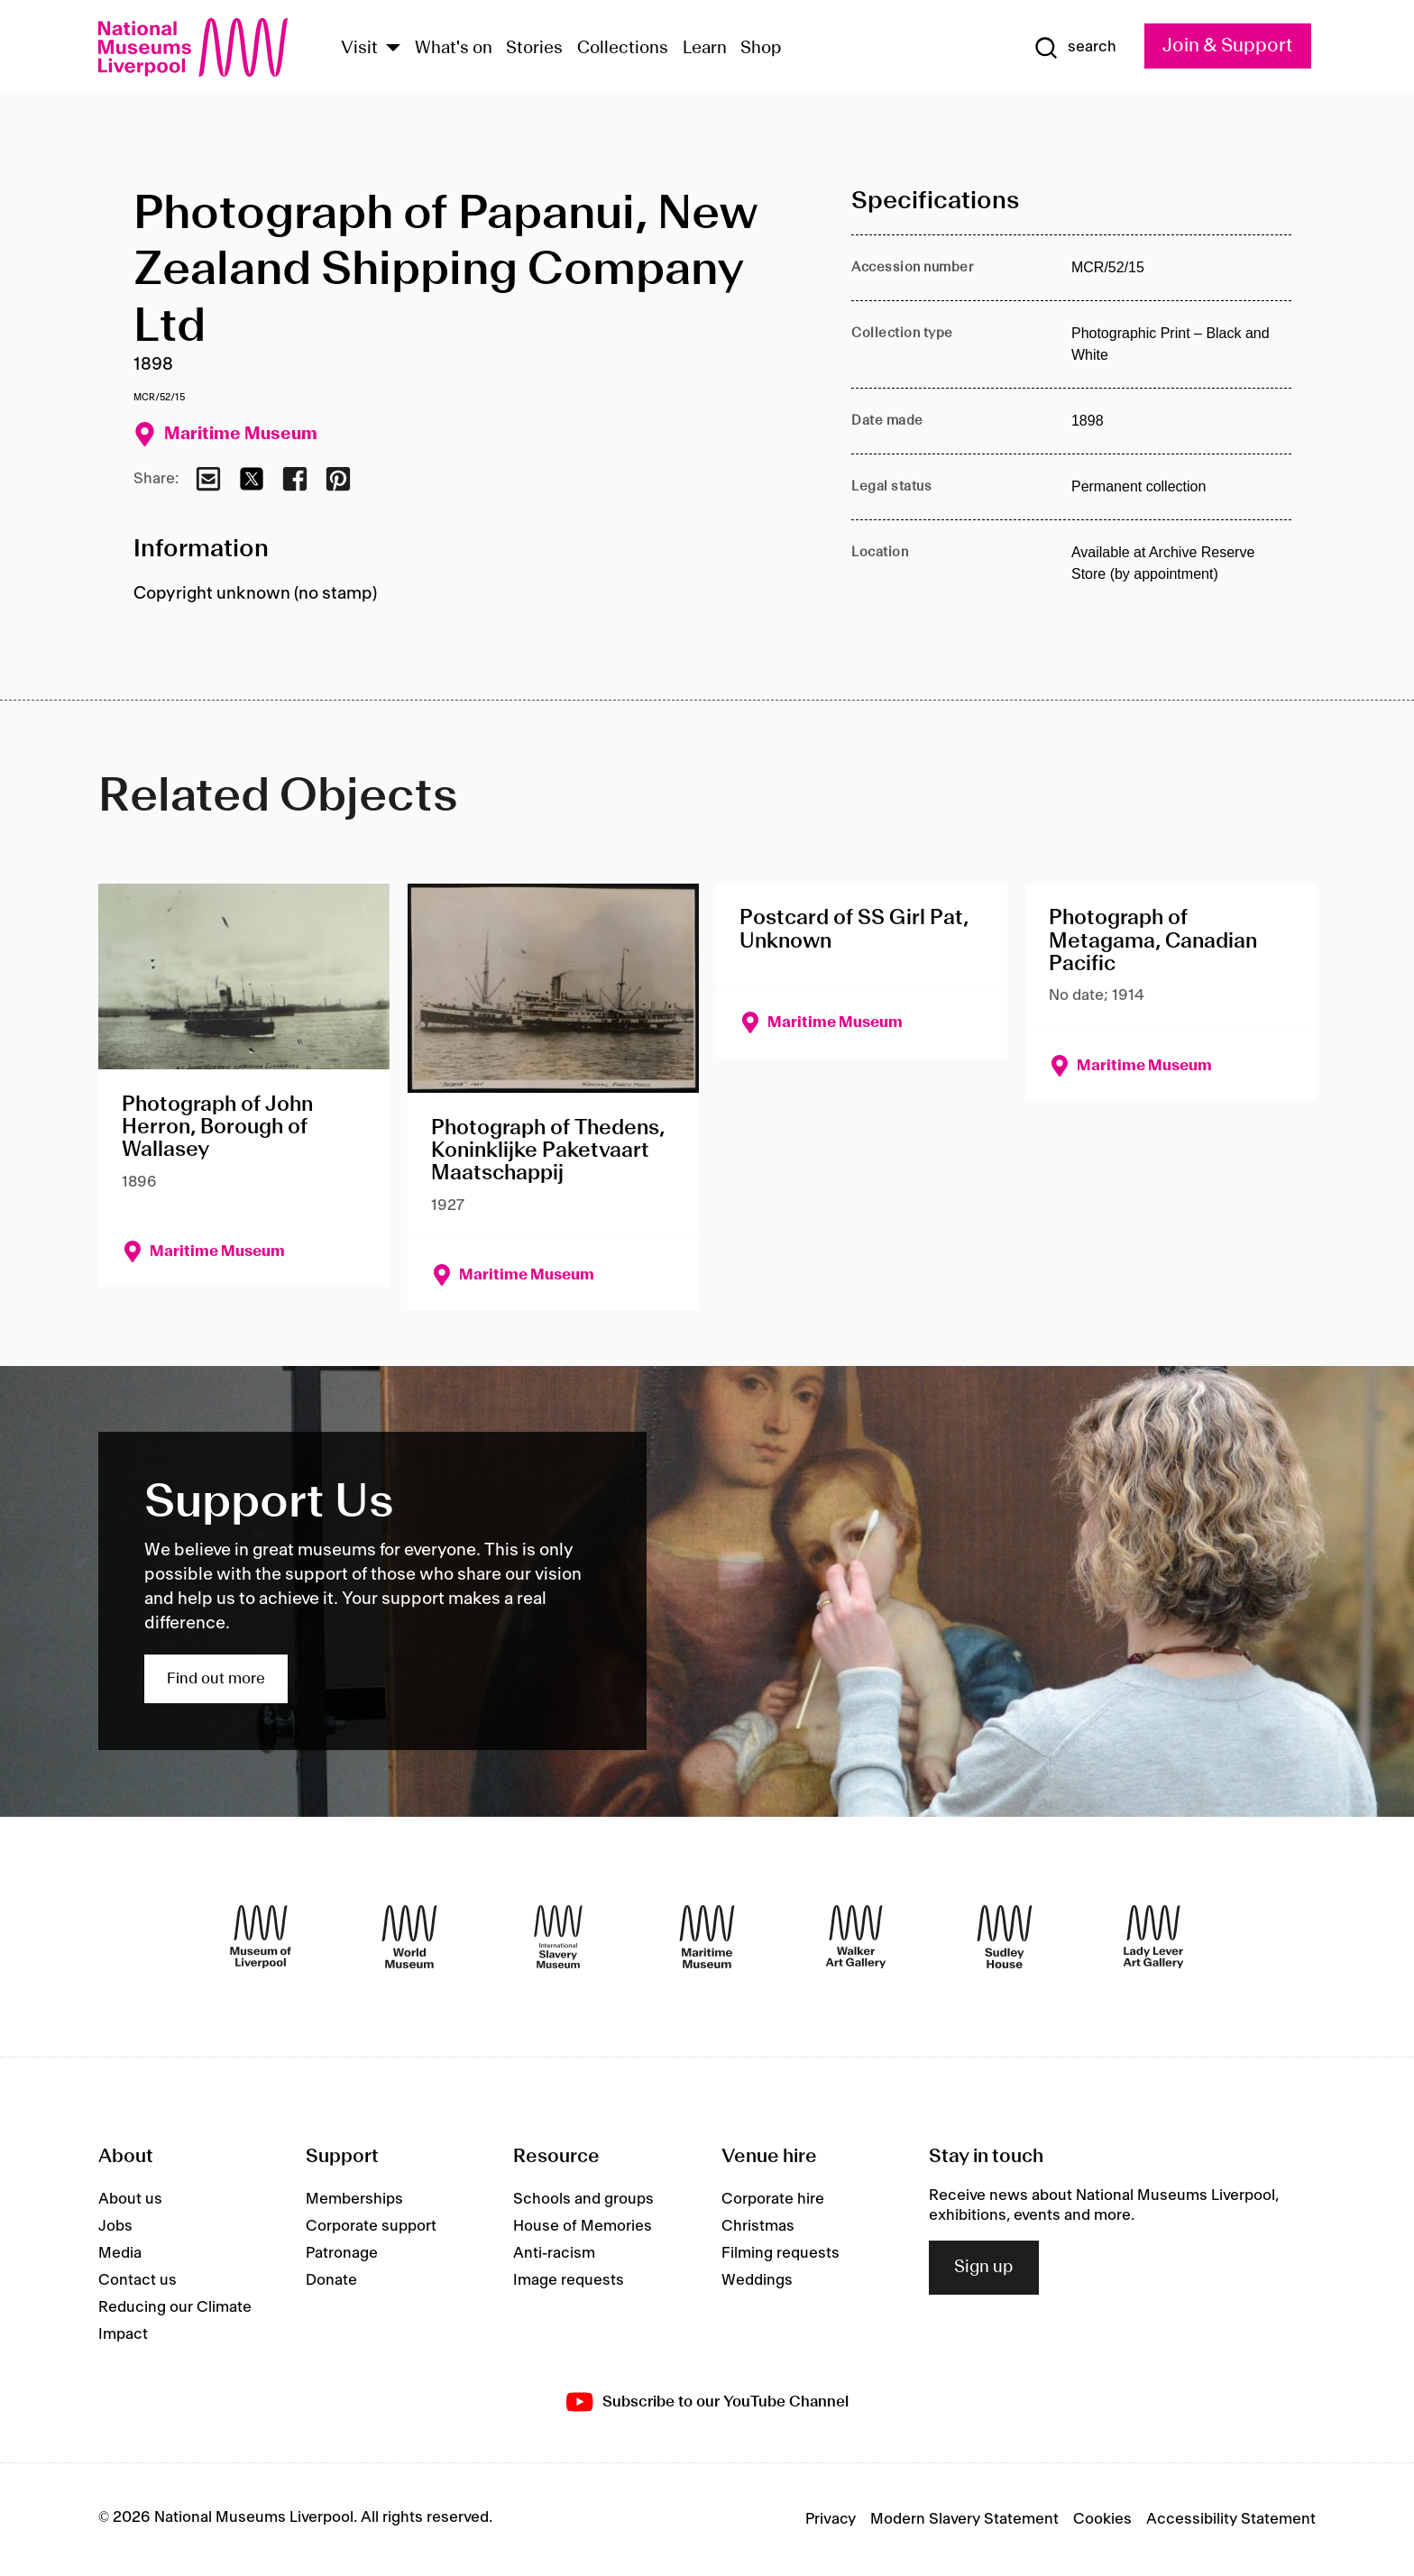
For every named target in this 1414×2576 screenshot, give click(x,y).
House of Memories (582, 2226)
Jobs (115, 2226)
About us (130, 2199)
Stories (534, 49)
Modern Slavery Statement (964, 2519)
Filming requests (780, 2253)
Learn (705, 49)
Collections (622, 49)
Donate (331, 2280)
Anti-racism (554, 2253)
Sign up (984, 2268)
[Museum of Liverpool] (260, 1936)
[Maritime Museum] (707, 1936)
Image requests (568, 2280)
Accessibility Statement (1231, 2519)
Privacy (830, 2519)
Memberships (354, 2199)
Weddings (757, 2280)
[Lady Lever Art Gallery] (1153, 1936)
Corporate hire (772, 2199)
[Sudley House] (1004, 1936)
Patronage (342, 2253)
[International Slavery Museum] (558, 1936)
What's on (453, 49)
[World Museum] (409, 1936)
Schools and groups (583, 2199)
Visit (359, 49)
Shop (761, 49)
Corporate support (371, 2226)
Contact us (137, 2280)
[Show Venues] (393, 49)
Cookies (1102, 2519)
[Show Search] (1074, 47)
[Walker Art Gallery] (855, 1936)
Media (120, 2253)
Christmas (757, 2226)
